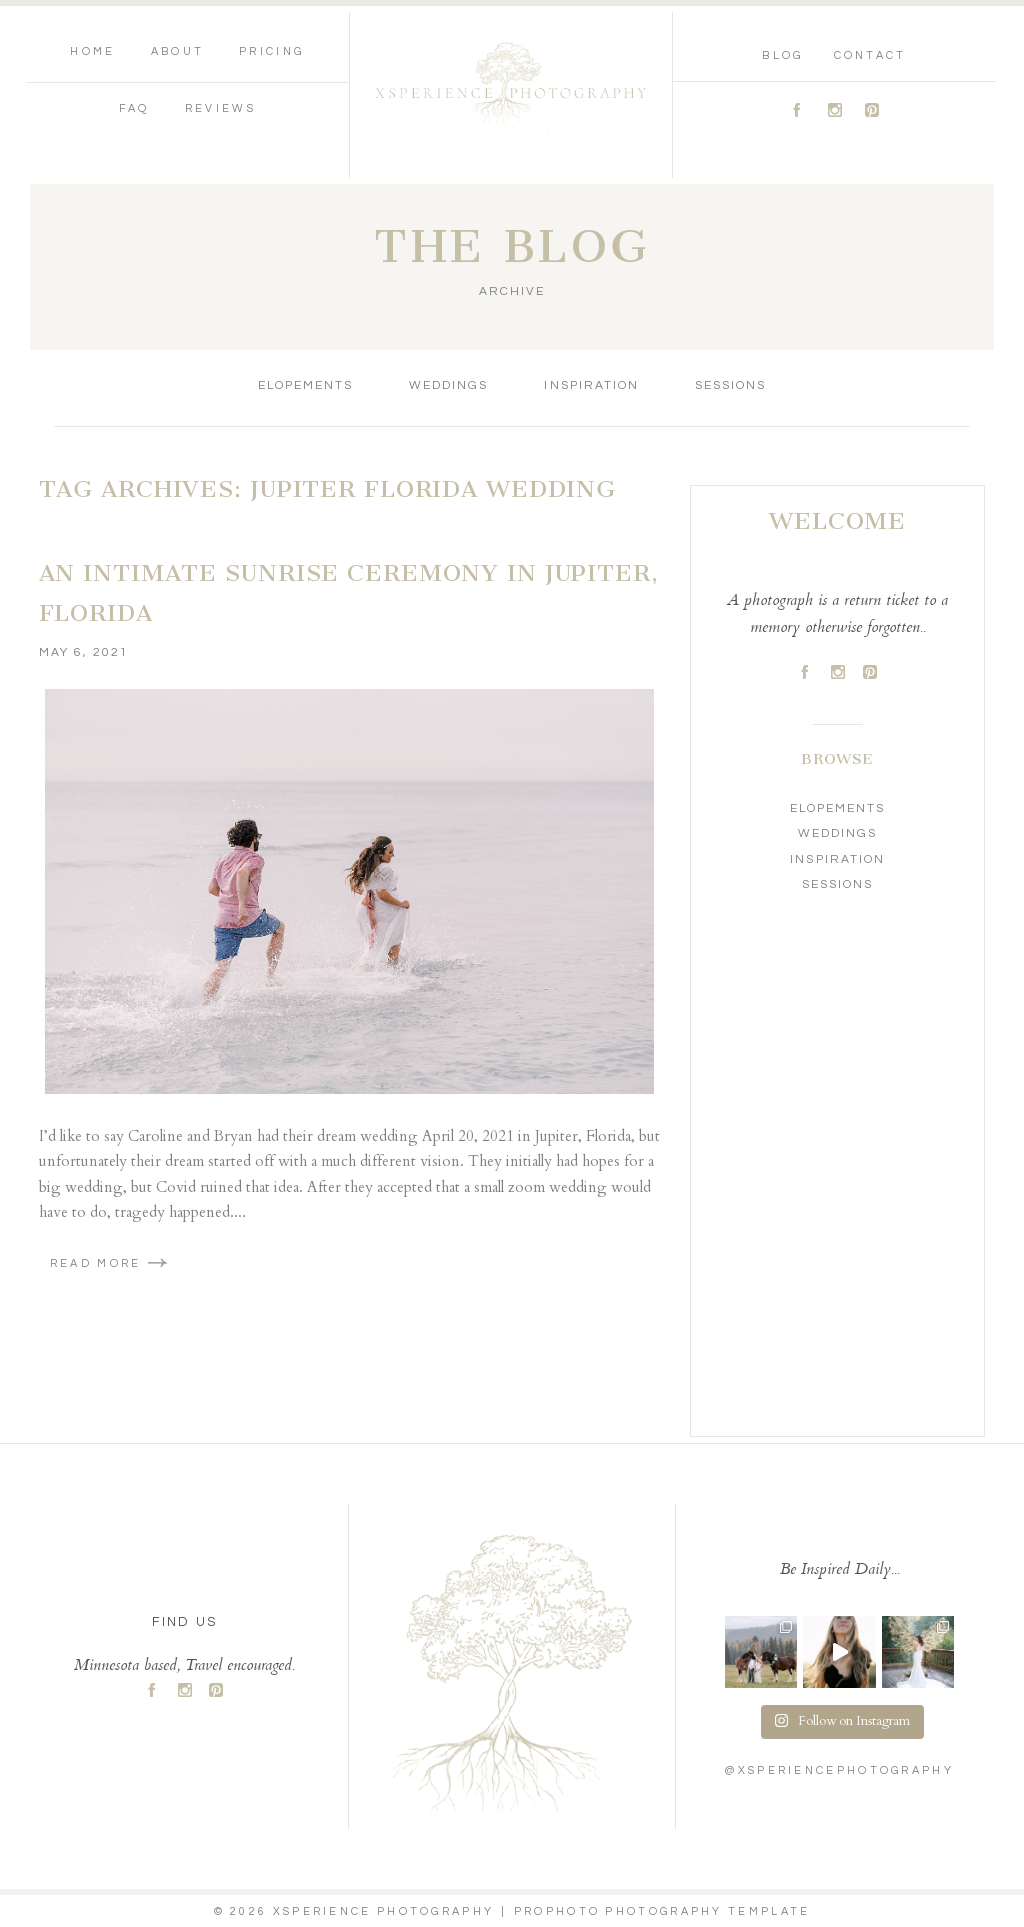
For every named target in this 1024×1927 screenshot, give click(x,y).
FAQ (134, 108)
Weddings (448, 385)
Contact (870, 55)
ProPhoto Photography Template (662, 1911)
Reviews (220, 108)
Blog (782, 55)
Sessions (730, 385)
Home (92, 51)
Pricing (271, 51)
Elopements (305, 385)
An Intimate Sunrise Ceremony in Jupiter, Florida (349, 593)
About (178, 51)
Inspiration (591, 385)
